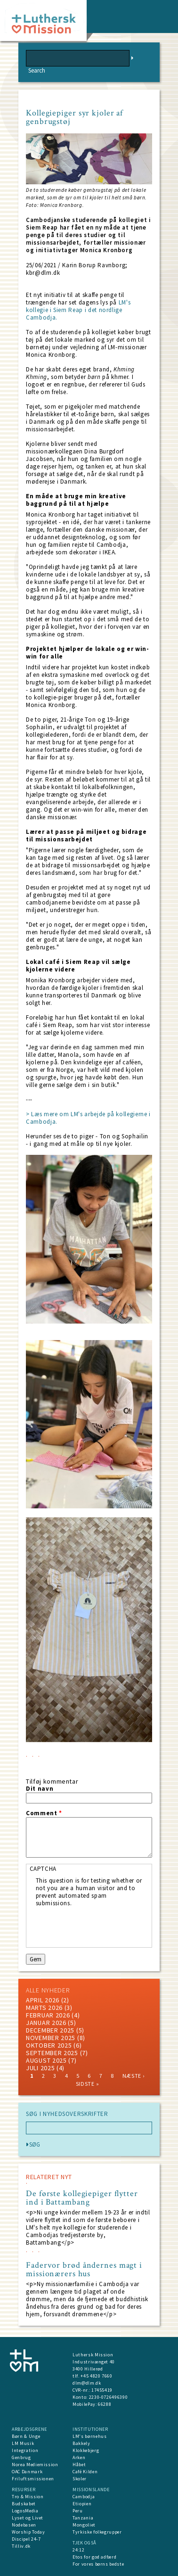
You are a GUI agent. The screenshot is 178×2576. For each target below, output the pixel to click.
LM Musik (23, 2443)
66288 (104, 2404)
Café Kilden (85, 2472)
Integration (25, 2450)
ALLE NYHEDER (47, 1990)
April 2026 (42, 2000)
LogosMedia (25, 2511)
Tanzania (83, 2518)
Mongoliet (84, 2525)
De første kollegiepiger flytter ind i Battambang (82, 2197)
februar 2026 (48, 2015)
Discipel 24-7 (26, 2539)
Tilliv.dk (21, 2546)
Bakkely (81, 2443)
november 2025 (50, 2037)
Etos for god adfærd (94, 2557)
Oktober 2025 (49, 2045)
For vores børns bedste (98, 2564)
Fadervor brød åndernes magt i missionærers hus (84, 2269)
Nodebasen (24, 2525)
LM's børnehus (89, 2436)
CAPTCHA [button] (43, 1869)
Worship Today (28, 2532)
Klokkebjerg (86, 2450)
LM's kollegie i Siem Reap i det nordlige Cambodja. (78, 309)
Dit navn (39, 1789)
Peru (78, 2511)
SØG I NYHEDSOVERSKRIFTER (67, 2114)
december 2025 (50, 2030)
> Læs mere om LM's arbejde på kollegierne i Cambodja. (88, 1118)
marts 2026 (44, 2007)
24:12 (78, 2550)
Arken (79, 2457)
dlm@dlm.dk (87, 2383)
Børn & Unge (26, 2436)
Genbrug (21, 2457)
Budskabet (24, 2504)
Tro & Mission (27, 2497)
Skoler (80, 2479)
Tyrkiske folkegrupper (97, 2532)
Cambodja (84, 2497)
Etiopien (82, 2504)
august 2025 (46, 2060)
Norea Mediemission (35, 2464)
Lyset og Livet (27, 2518)
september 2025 (52, 2053)
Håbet (79, 2464)
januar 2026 (46, 2022)
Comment (44, 1813)
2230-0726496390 (108, 2397)
